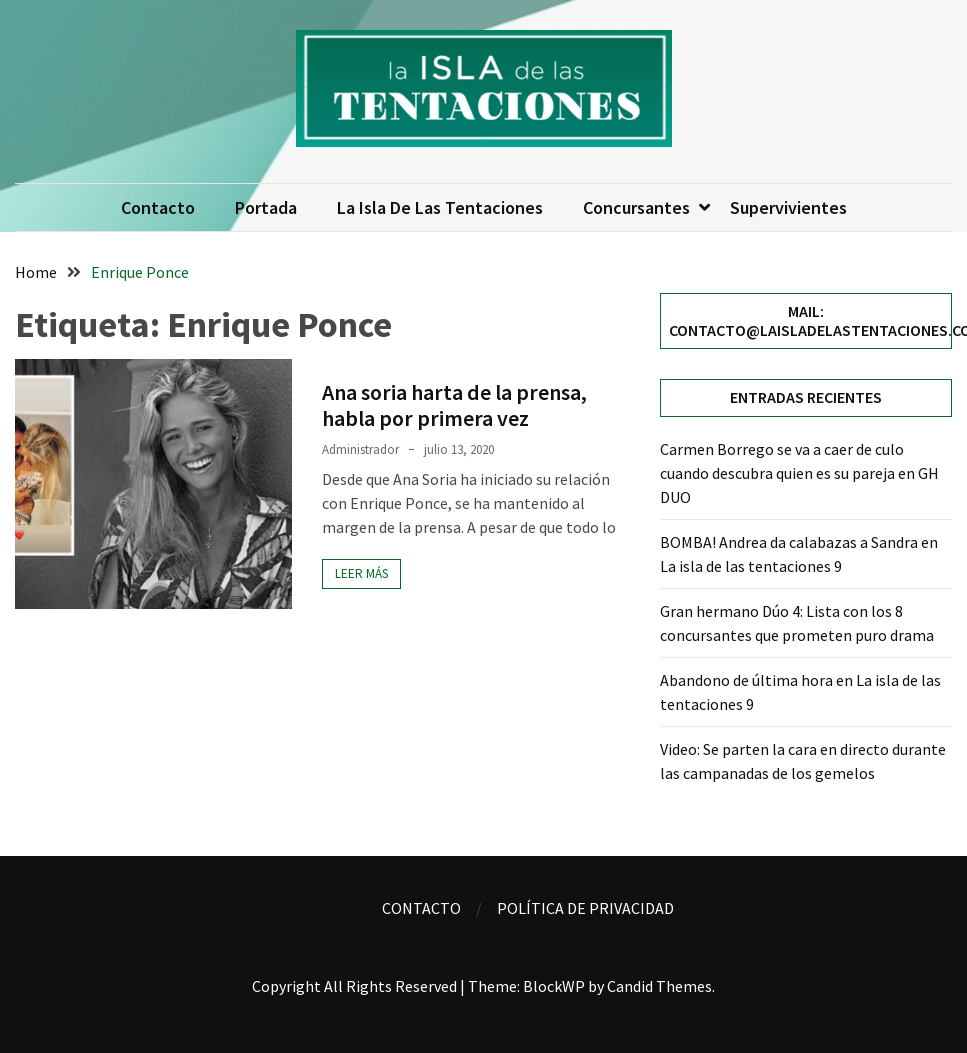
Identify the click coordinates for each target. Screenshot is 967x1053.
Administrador (360, 449)
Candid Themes (659, 986)
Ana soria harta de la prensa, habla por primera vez (454, 405)
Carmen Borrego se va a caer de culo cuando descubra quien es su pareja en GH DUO (799, 473)
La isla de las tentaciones (440, 207)
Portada (266, 207)
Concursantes (636, 207)
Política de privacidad (585, 908)
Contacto (158, 207)
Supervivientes (788, 207)
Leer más (361, 573)
